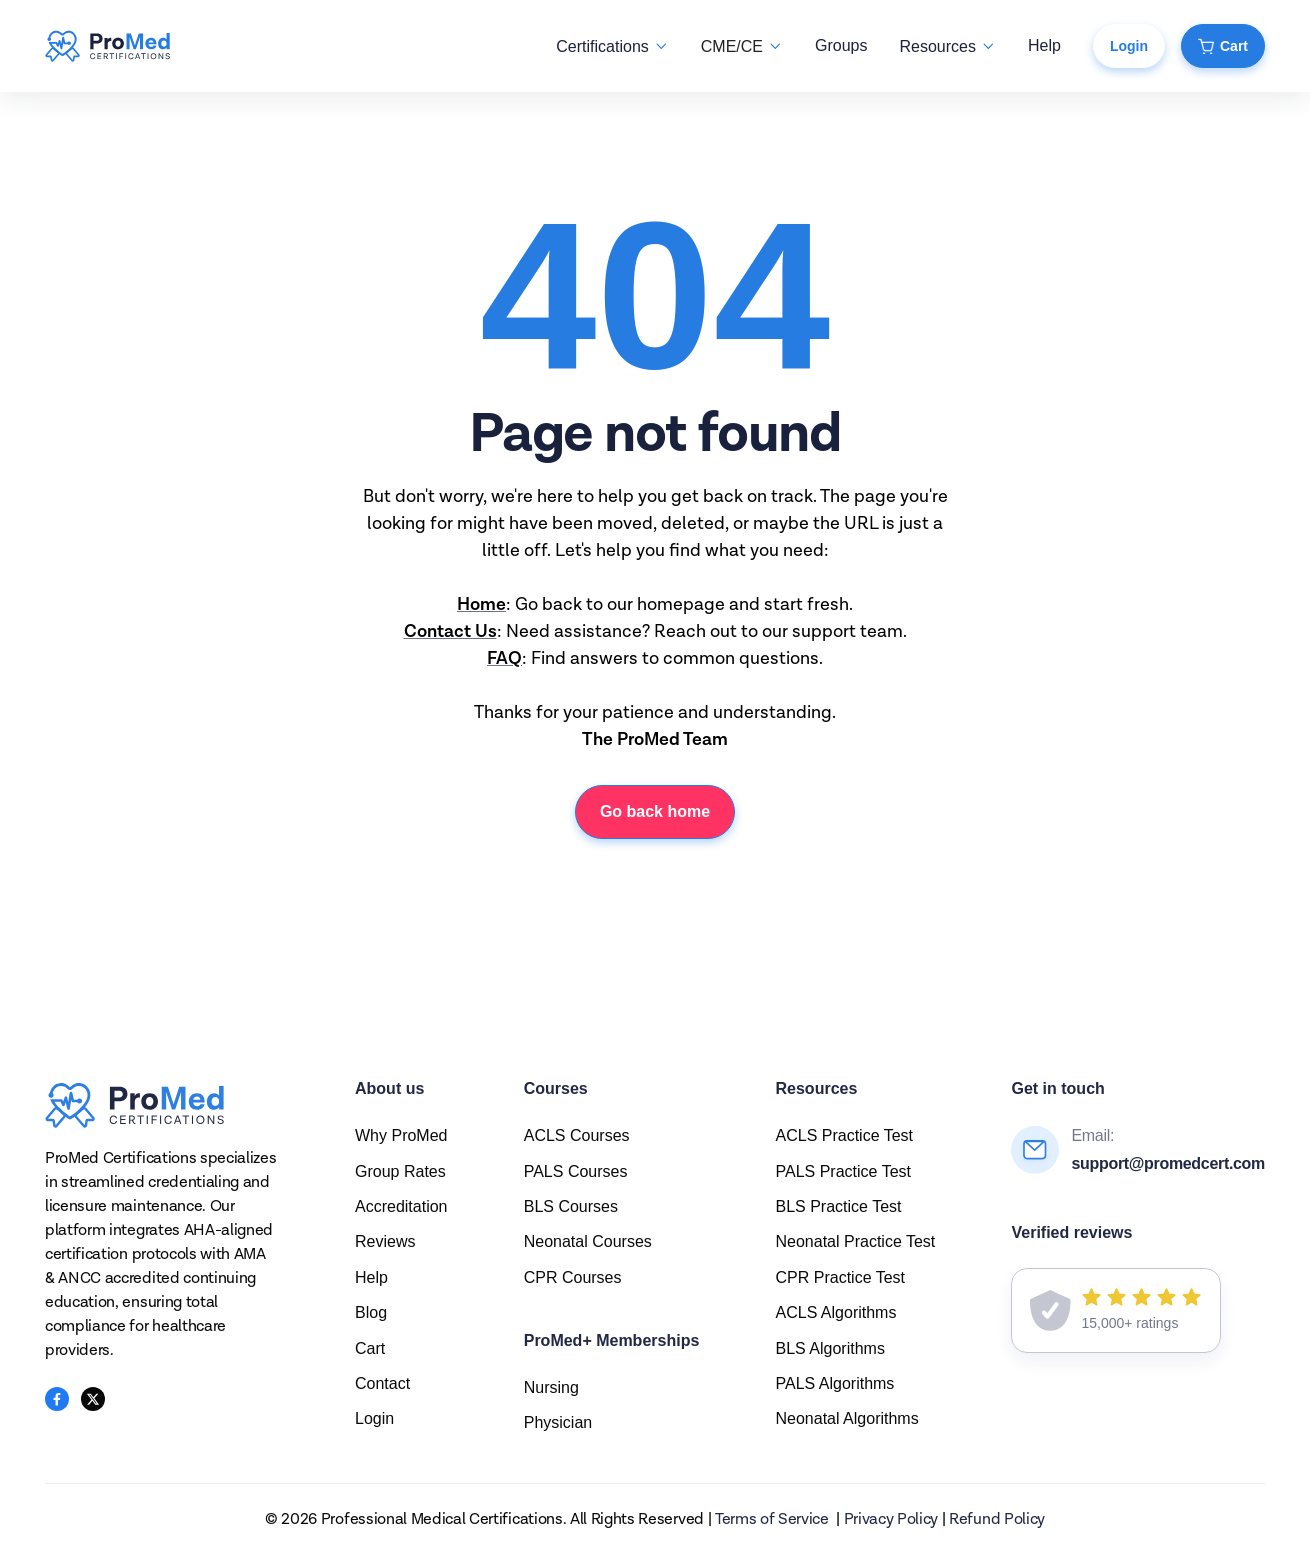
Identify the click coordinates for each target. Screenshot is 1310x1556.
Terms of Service (772, 1520)
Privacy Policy (891, 1520)
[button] (612, 46)
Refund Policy (997, 1520)
